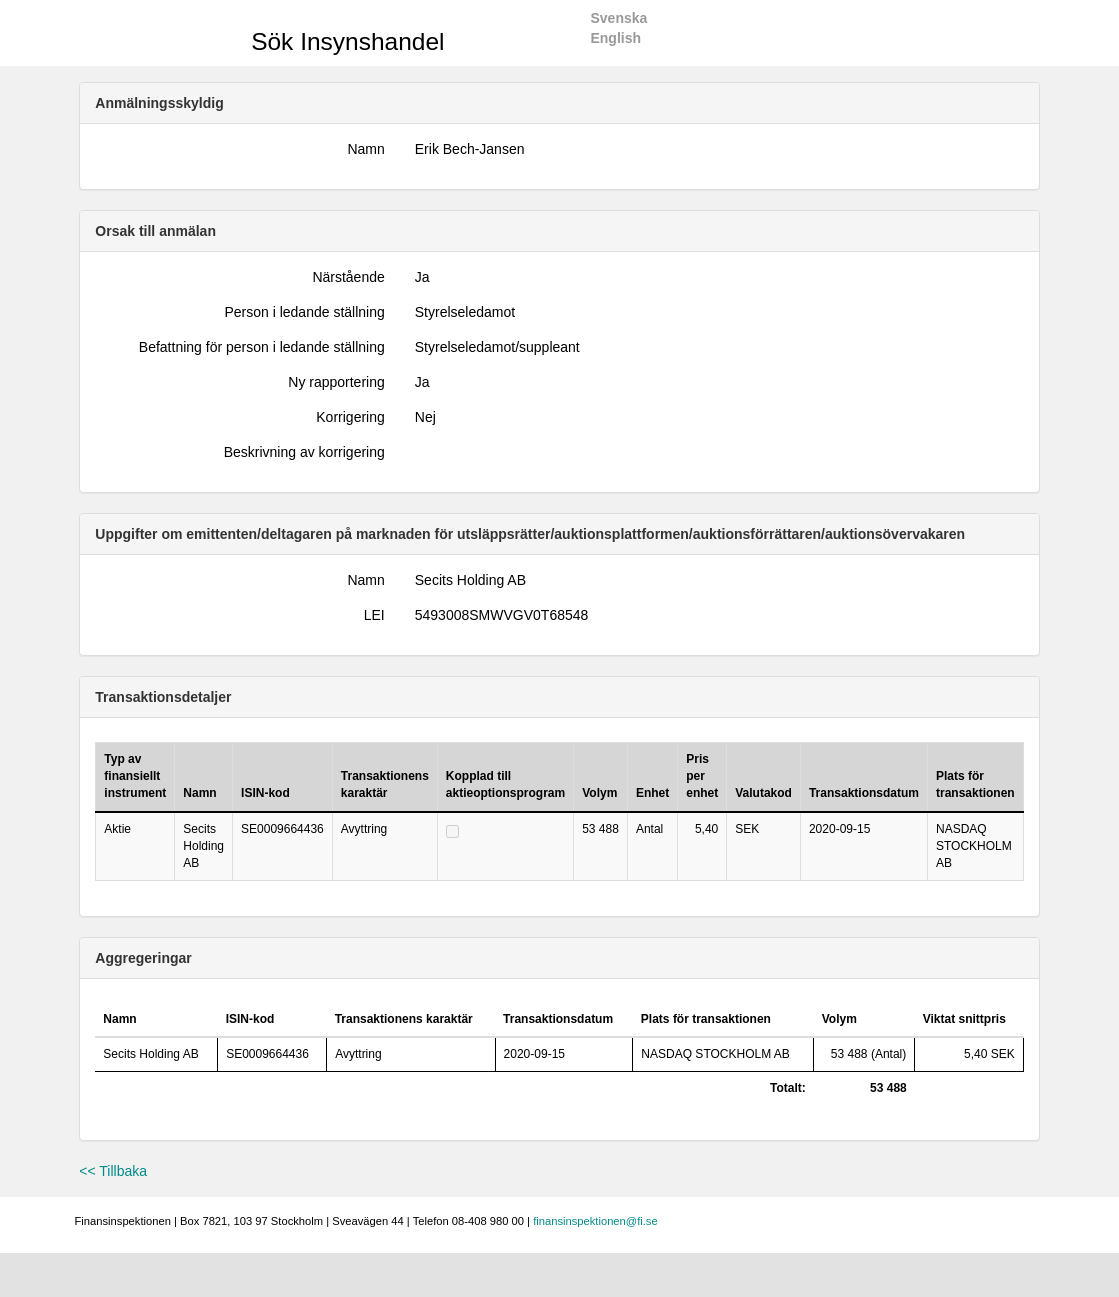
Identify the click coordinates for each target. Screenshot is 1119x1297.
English (615, 38)
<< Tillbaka (113, 1171)
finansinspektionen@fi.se (595, 1221)
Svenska (618, 18)
